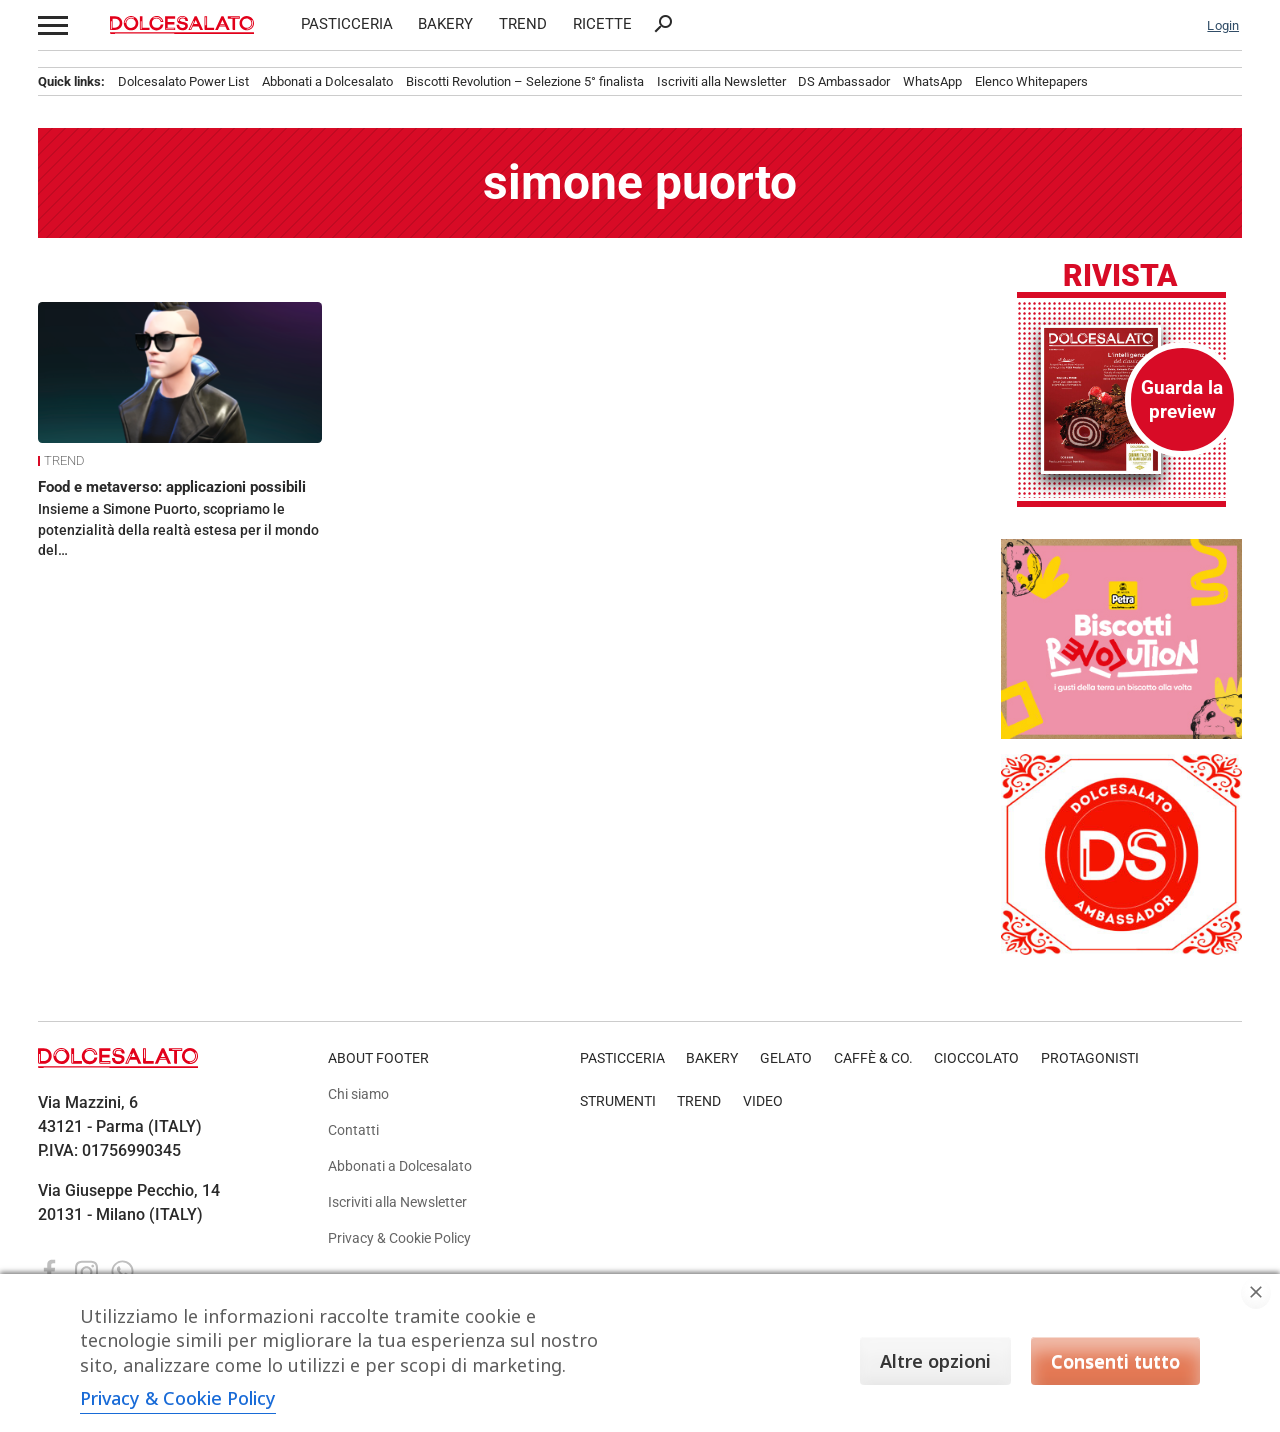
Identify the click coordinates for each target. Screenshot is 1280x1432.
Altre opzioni (935, 1361)
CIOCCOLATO (976, 1058)
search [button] (663, 24)
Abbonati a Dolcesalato (327, 81)
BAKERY (445, 24)
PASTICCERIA (347, 24)
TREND (523, 24)
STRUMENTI (618, 1101)
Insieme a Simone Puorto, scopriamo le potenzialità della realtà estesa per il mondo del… (178, 529)
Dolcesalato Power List (183, 81)
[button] (51, 25)
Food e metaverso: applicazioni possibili (172, 487)
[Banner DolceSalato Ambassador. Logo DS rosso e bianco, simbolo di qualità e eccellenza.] (1121, 949)
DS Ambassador (844, 81)
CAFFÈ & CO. (873, 1058)
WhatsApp (932, 81)
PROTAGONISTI (1090, 1058)
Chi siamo (358, 1094)
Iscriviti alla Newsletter (721, 81)
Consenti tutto (1115, 1361)
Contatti (353, 1130)
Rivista (1120, 277)
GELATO (786, 1058)
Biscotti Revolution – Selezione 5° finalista (525, 81)
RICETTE (602, 24)
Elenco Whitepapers (1031, 81)
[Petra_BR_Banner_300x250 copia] (1121, 733)
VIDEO (763, 1101)
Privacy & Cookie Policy (399, 1238)
